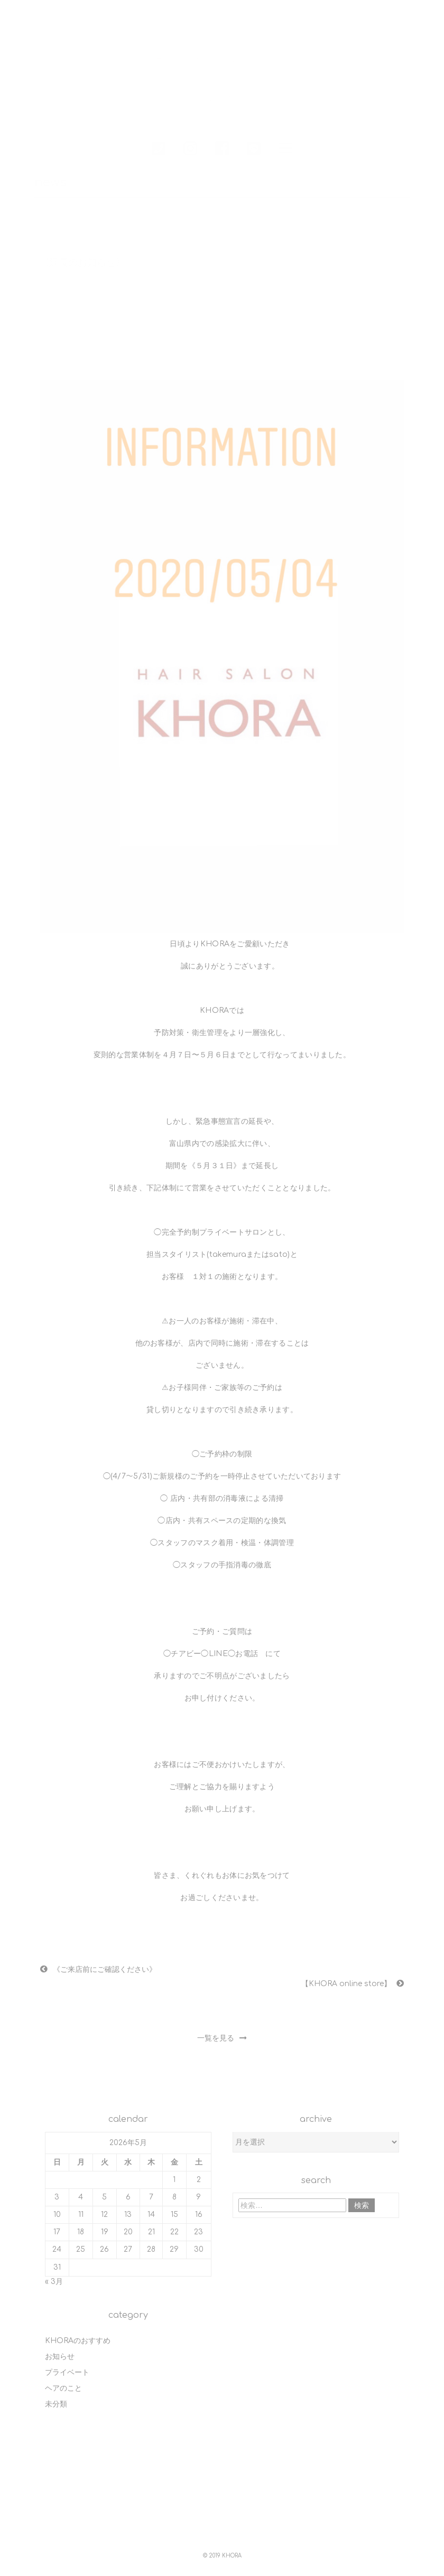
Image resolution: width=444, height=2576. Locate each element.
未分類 (56, 2399)
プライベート (67, 2368)
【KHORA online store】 (347, 1980)
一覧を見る (222, 2033)
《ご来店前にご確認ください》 (104, 1968)
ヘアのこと (63, 2383)
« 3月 (54, 2277)
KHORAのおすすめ (77, 2336)
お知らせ (60, 2352)
